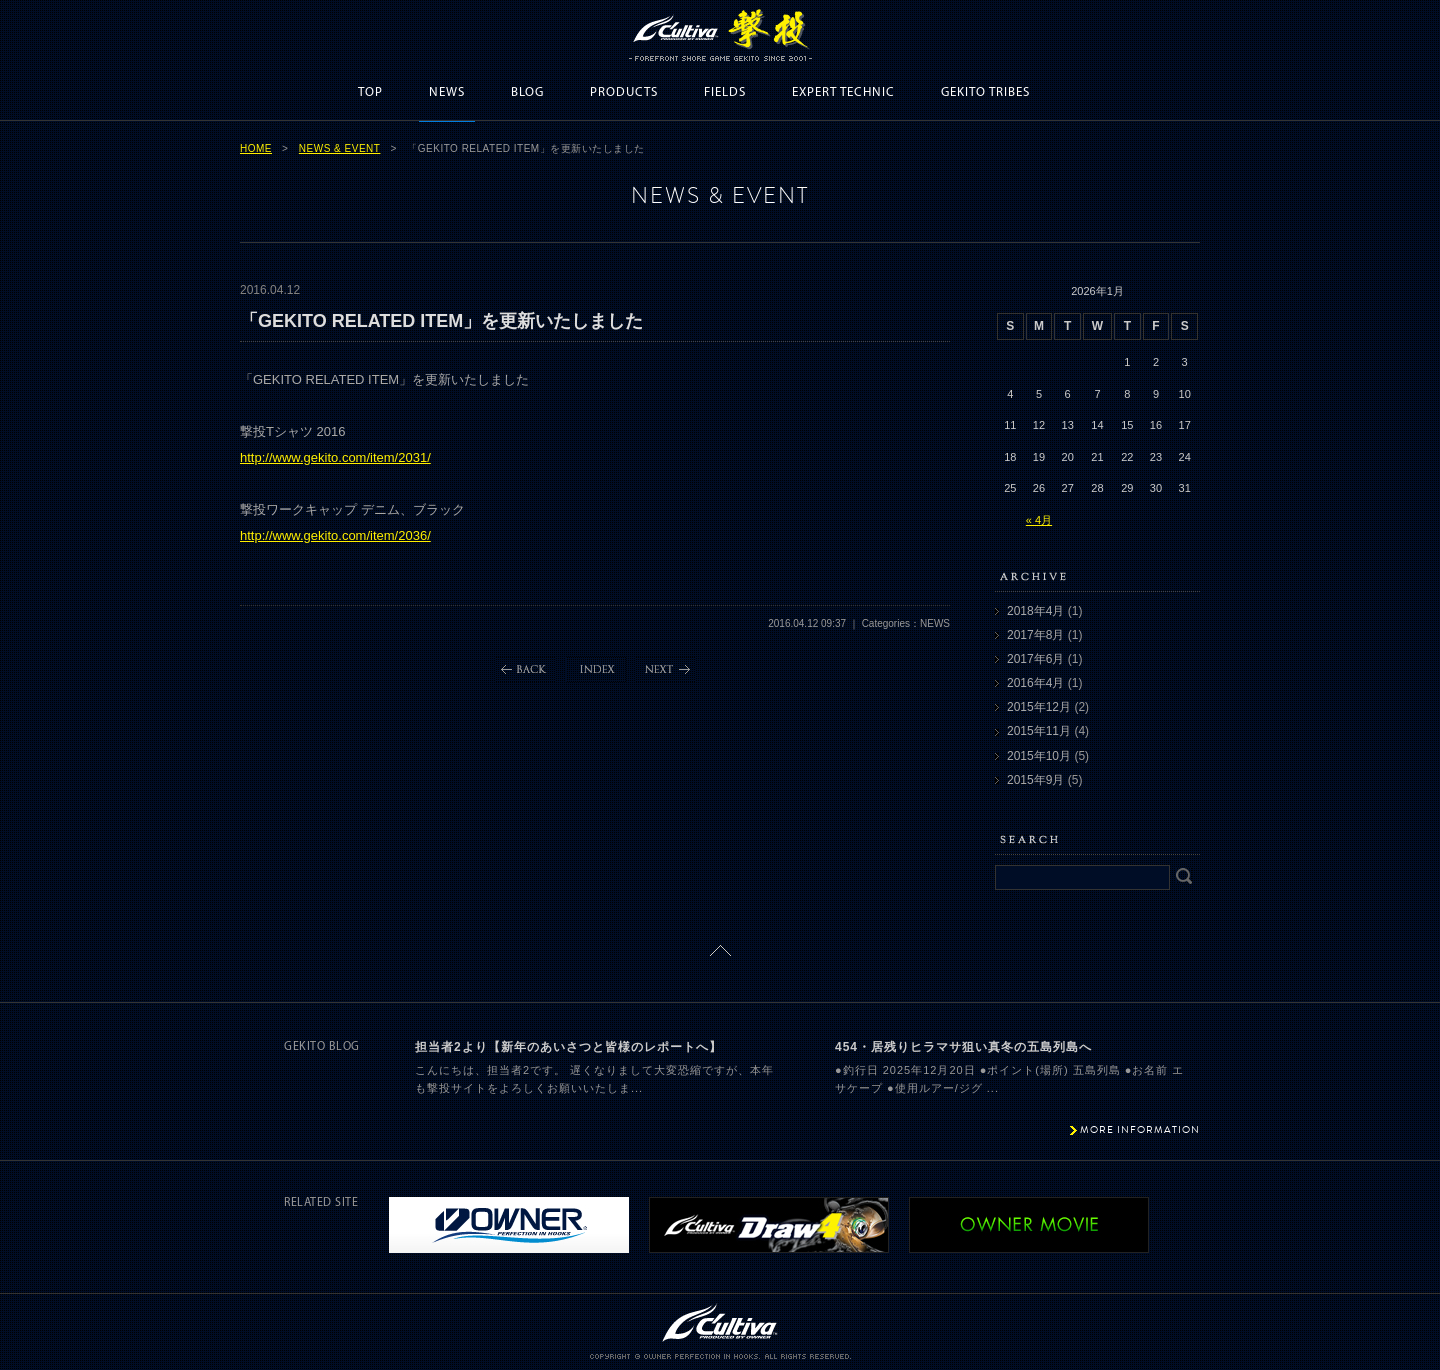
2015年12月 (1039, 707)
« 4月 (1039, 520)
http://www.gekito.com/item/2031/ (335, 457)
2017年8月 (1035, 635)
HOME (256, 148)
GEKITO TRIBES (985, 92)
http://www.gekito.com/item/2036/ (335, 535)
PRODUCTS (624, 92)
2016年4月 (1035, 683)
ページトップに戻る (720, 950)
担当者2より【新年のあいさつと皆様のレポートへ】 (568, 1047)
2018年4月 (1035, 611)
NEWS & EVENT (340, 148)
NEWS (447, 92)
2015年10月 (1039, 756)
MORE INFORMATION (1140, 1129)
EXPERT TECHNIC (843, 92)
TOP (370, 92)
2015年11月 (1039, 731)
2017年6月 (1035, 659)
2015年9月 (1035, 780)
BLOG (527, 92)
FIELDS (725, 92)
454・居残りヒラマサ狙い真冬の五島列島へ (963, 1047)
